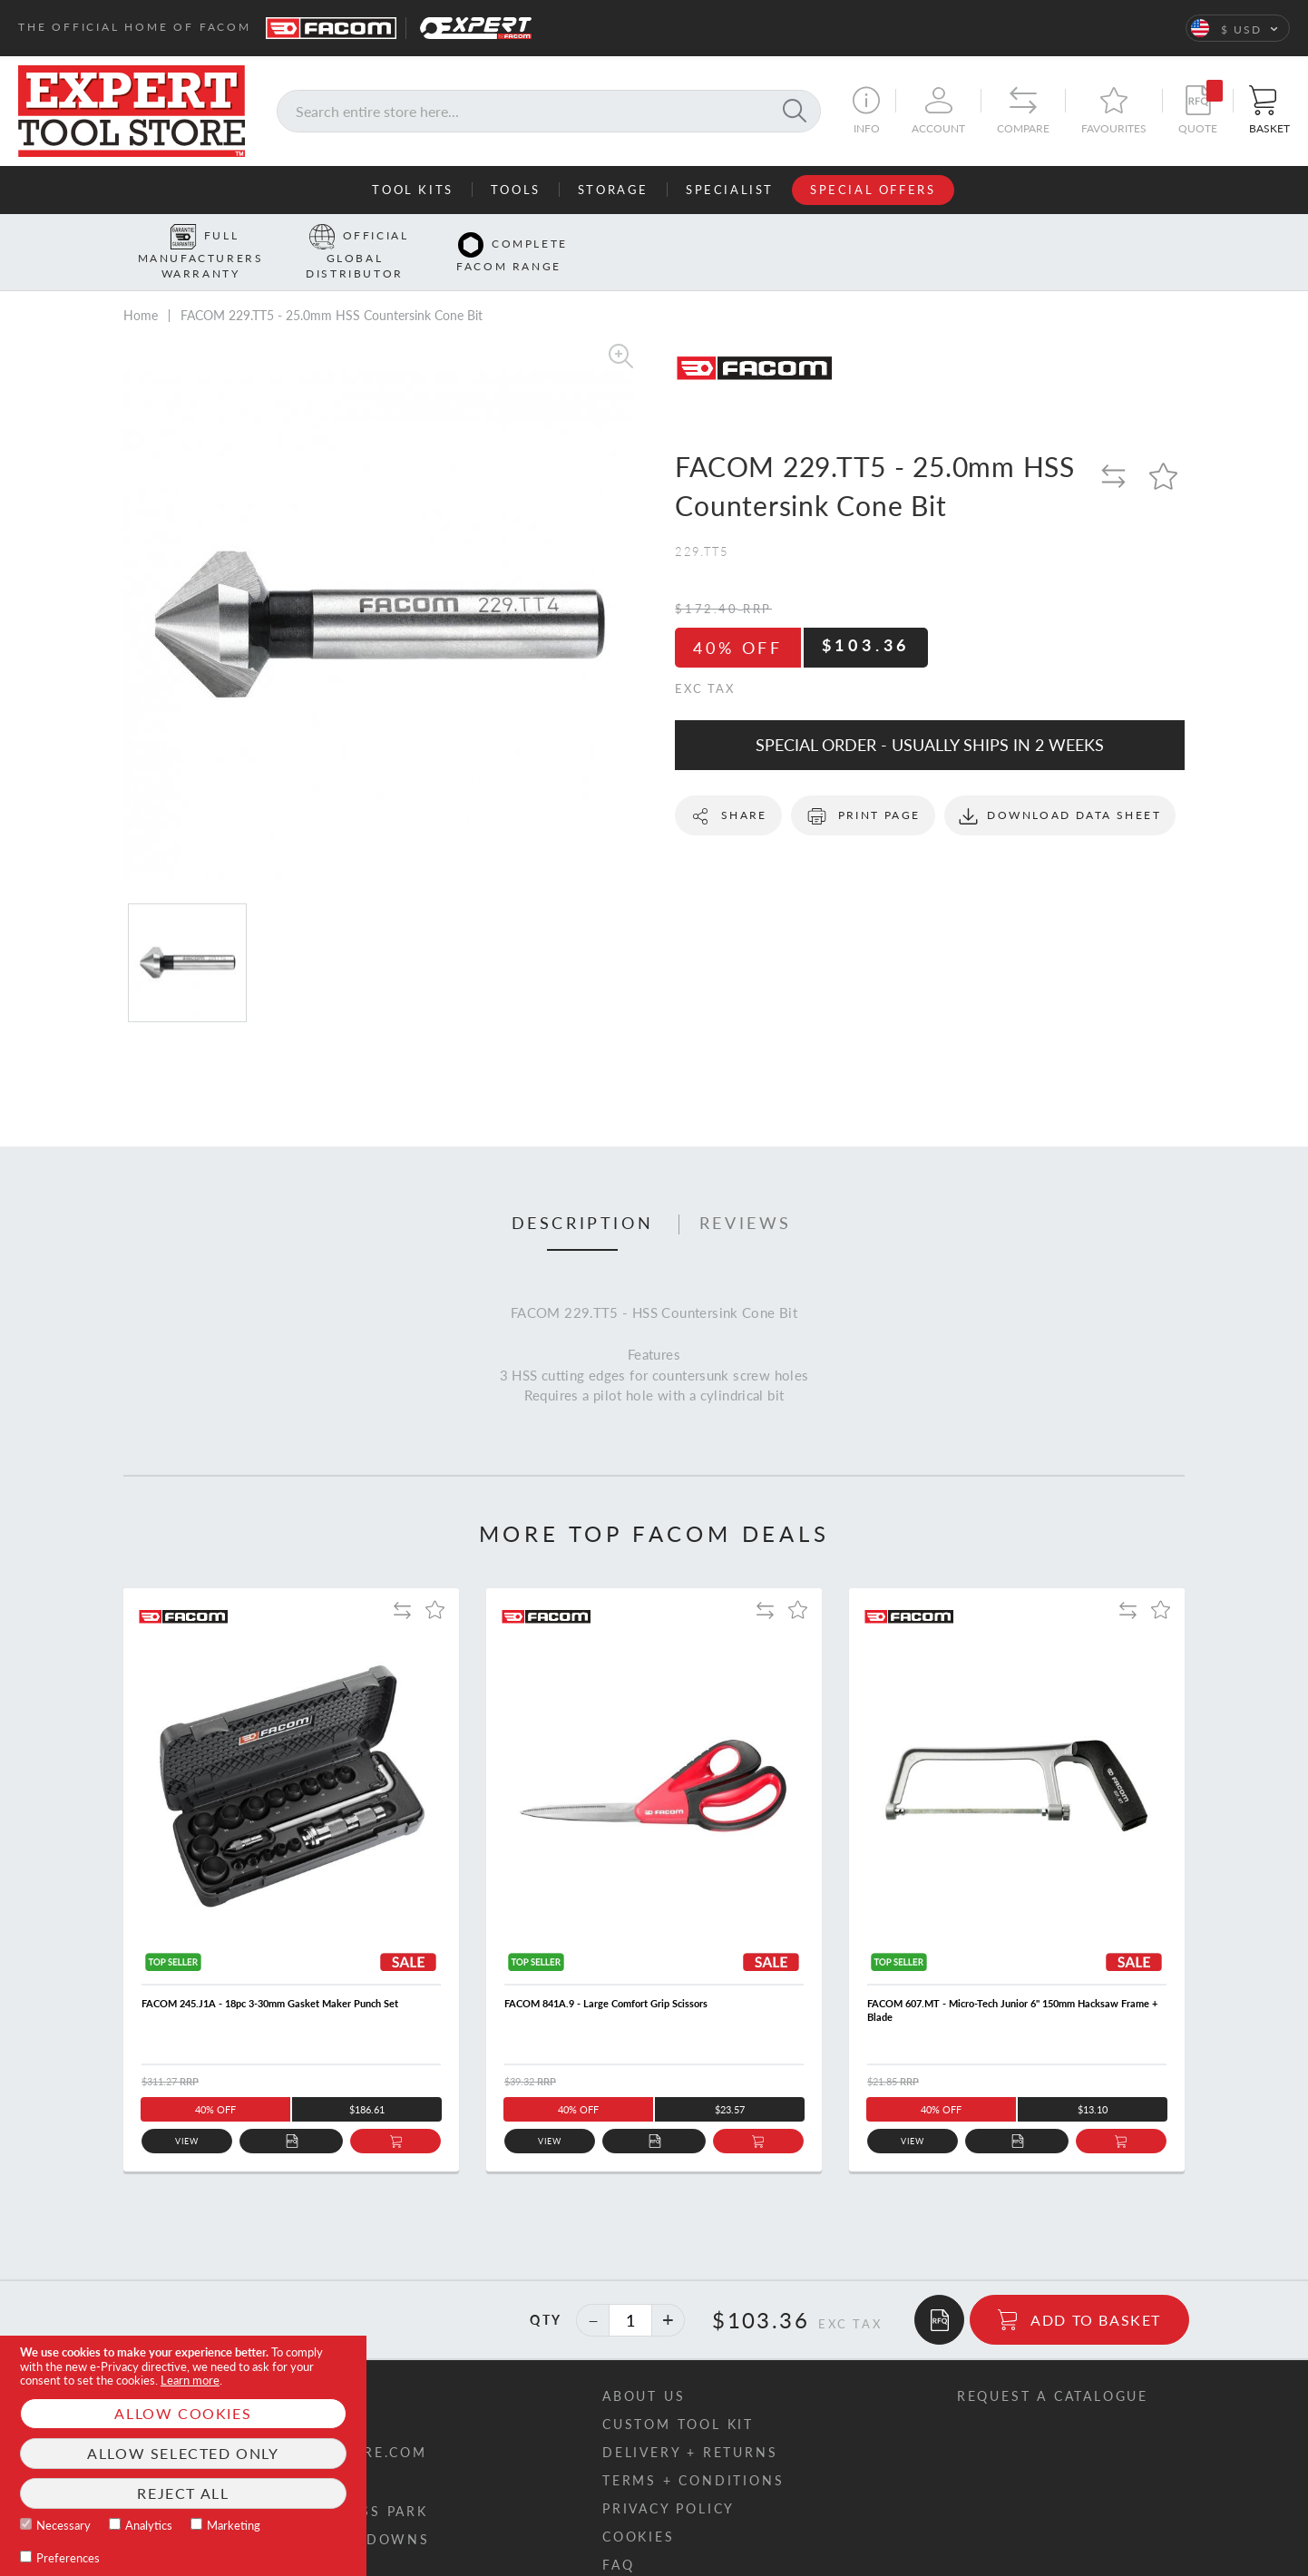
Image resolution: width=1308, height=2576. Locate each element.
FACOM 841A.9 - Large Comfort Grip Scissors (606, 1975)
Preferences (68, 2558)
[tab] (583, 1195)
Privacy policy (668, 2480)
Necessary (63, 2525)
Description (583, 1195)
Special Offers (872, 189)
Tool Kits (412, 189)
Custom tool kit (678, 2396)
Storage (613, 189)
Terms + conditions (693, 2452)
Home (140, 287)
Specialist (730, 189)
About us (643, 2368)
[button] (1238, 28)
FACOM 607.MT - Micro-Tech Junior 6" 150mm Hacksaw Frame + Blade (1012, 1982)
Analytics (148, 2525)
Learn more (190, 2380)
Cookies (638, 2508)
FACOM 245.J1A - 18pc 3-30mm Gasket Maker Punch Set (270, 1975)
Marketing (233, 2525)
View (187, 2113)
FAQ (618, 2536)
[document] (183, 2456)
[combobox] (549, 111)
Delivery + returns (689, 2424)
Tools (516, 189)
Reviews (745, 1195)
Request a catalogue (1052, 2368)
